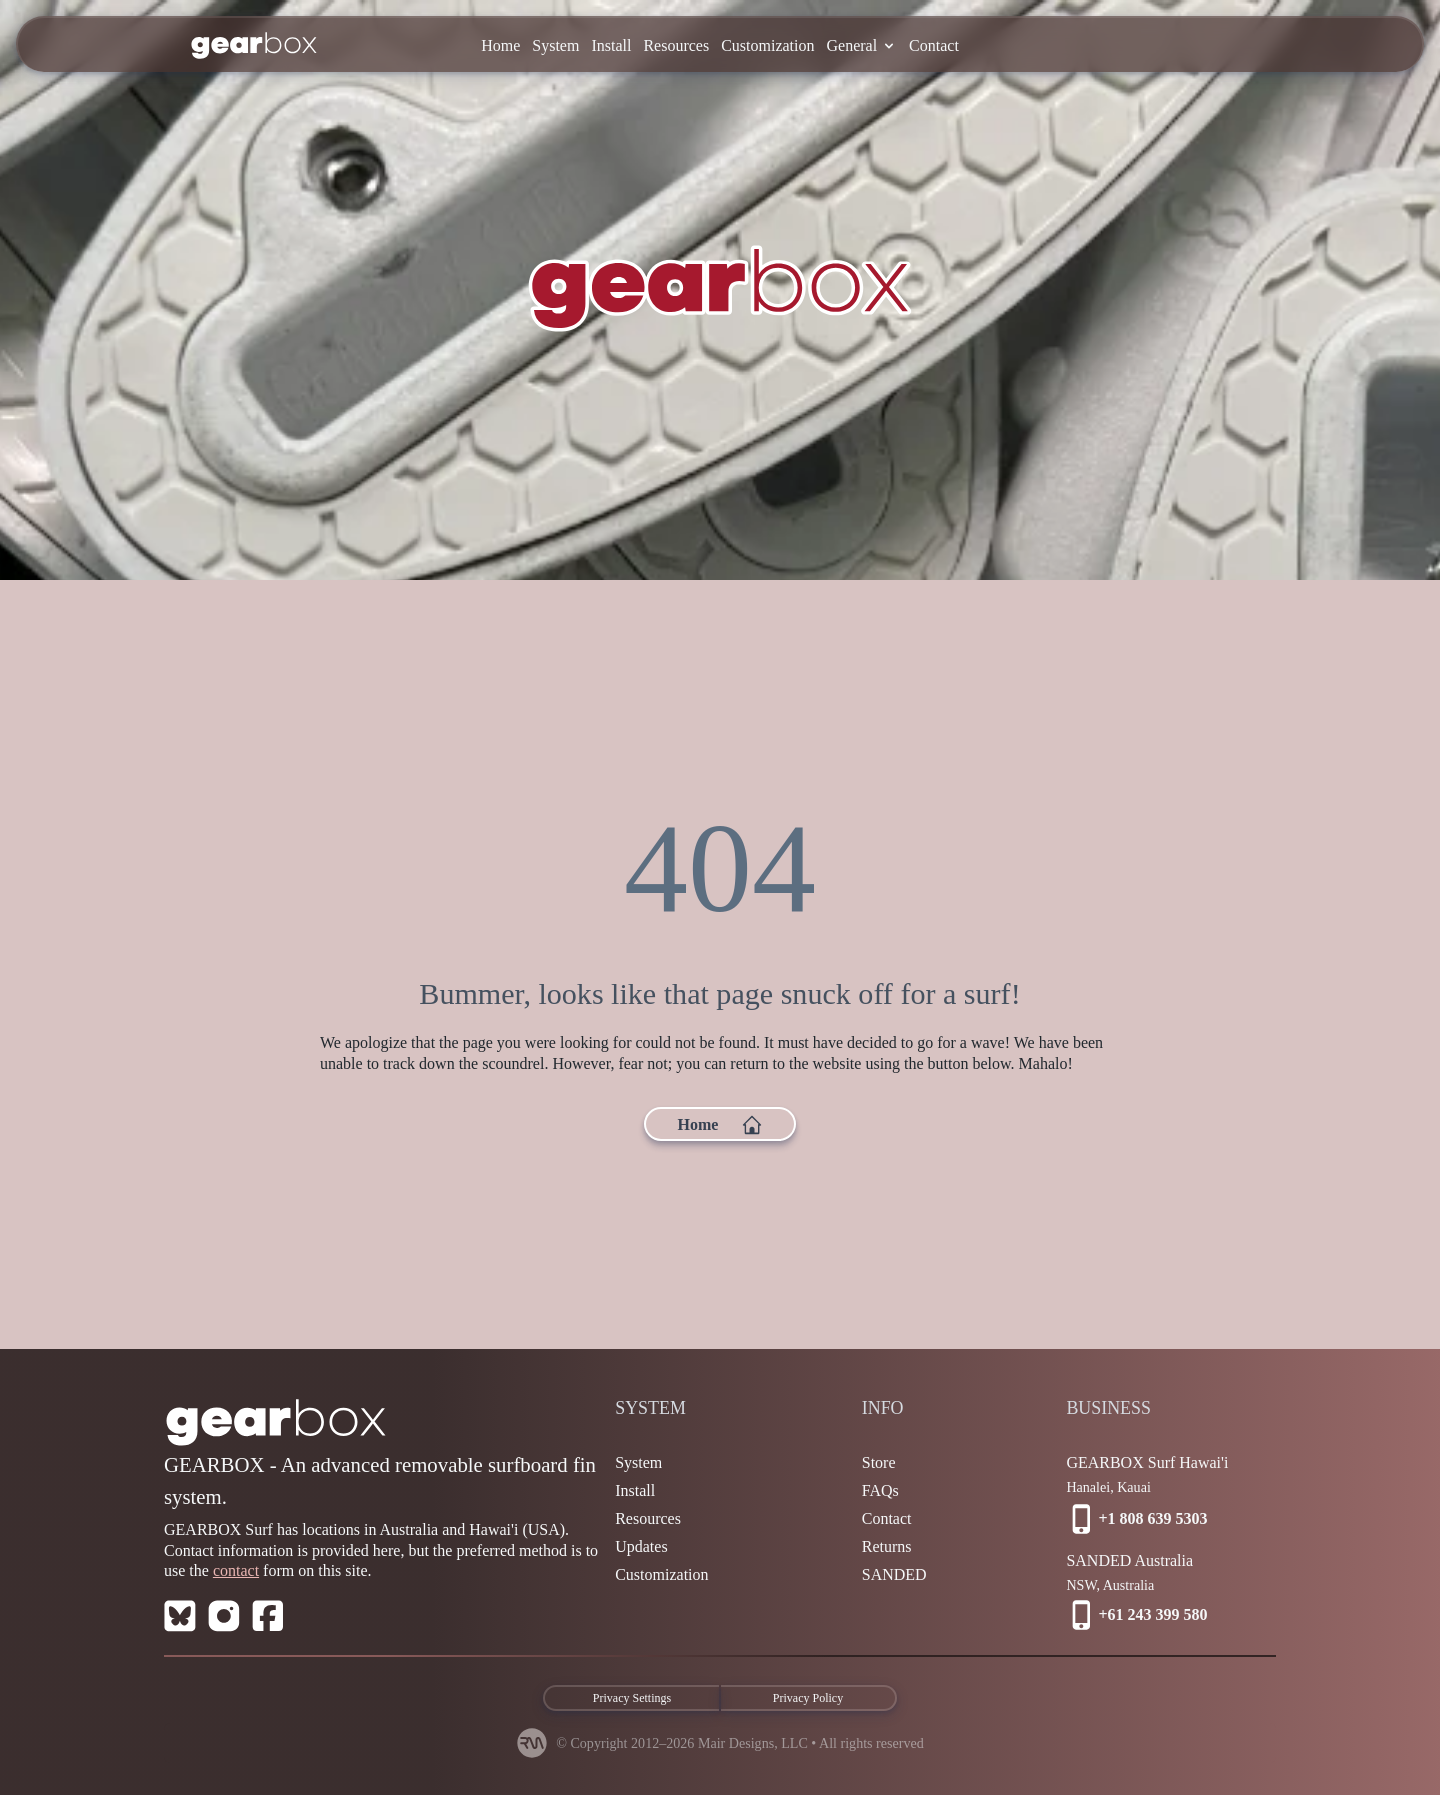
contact (236, 1570)
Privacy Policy (808, 1698)
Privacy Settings (632, 1698)
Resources (676, 45)
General (861, 45)
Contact (934, 45)
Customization (767, 45)
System (555, 45)
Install (611, 45)
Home (500, 45)
